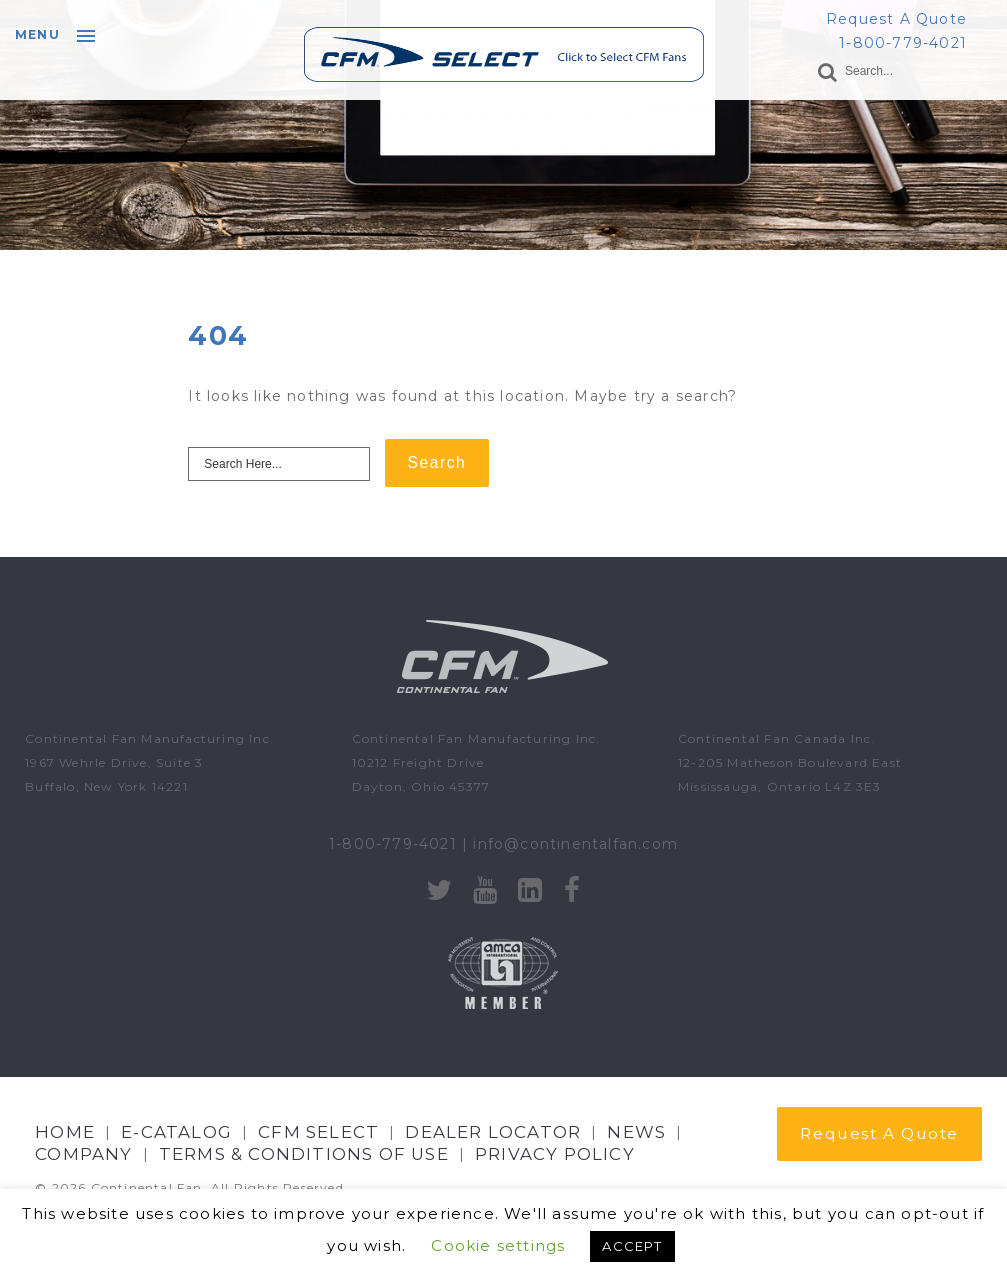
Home (65, 1132)
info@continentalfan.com (575, 844)
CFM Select (318, 1132)
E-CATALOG (176, 1132)
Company (83, 1154)
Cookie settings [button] (498, 1245)
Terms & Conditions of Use (304, 1154)
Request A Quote (896, 19)
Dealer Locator (493, 1132)
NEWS (636, 1132)
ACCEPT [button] (632, 1246)
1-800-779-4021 (903, 43)
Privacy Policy (555, 1154)
